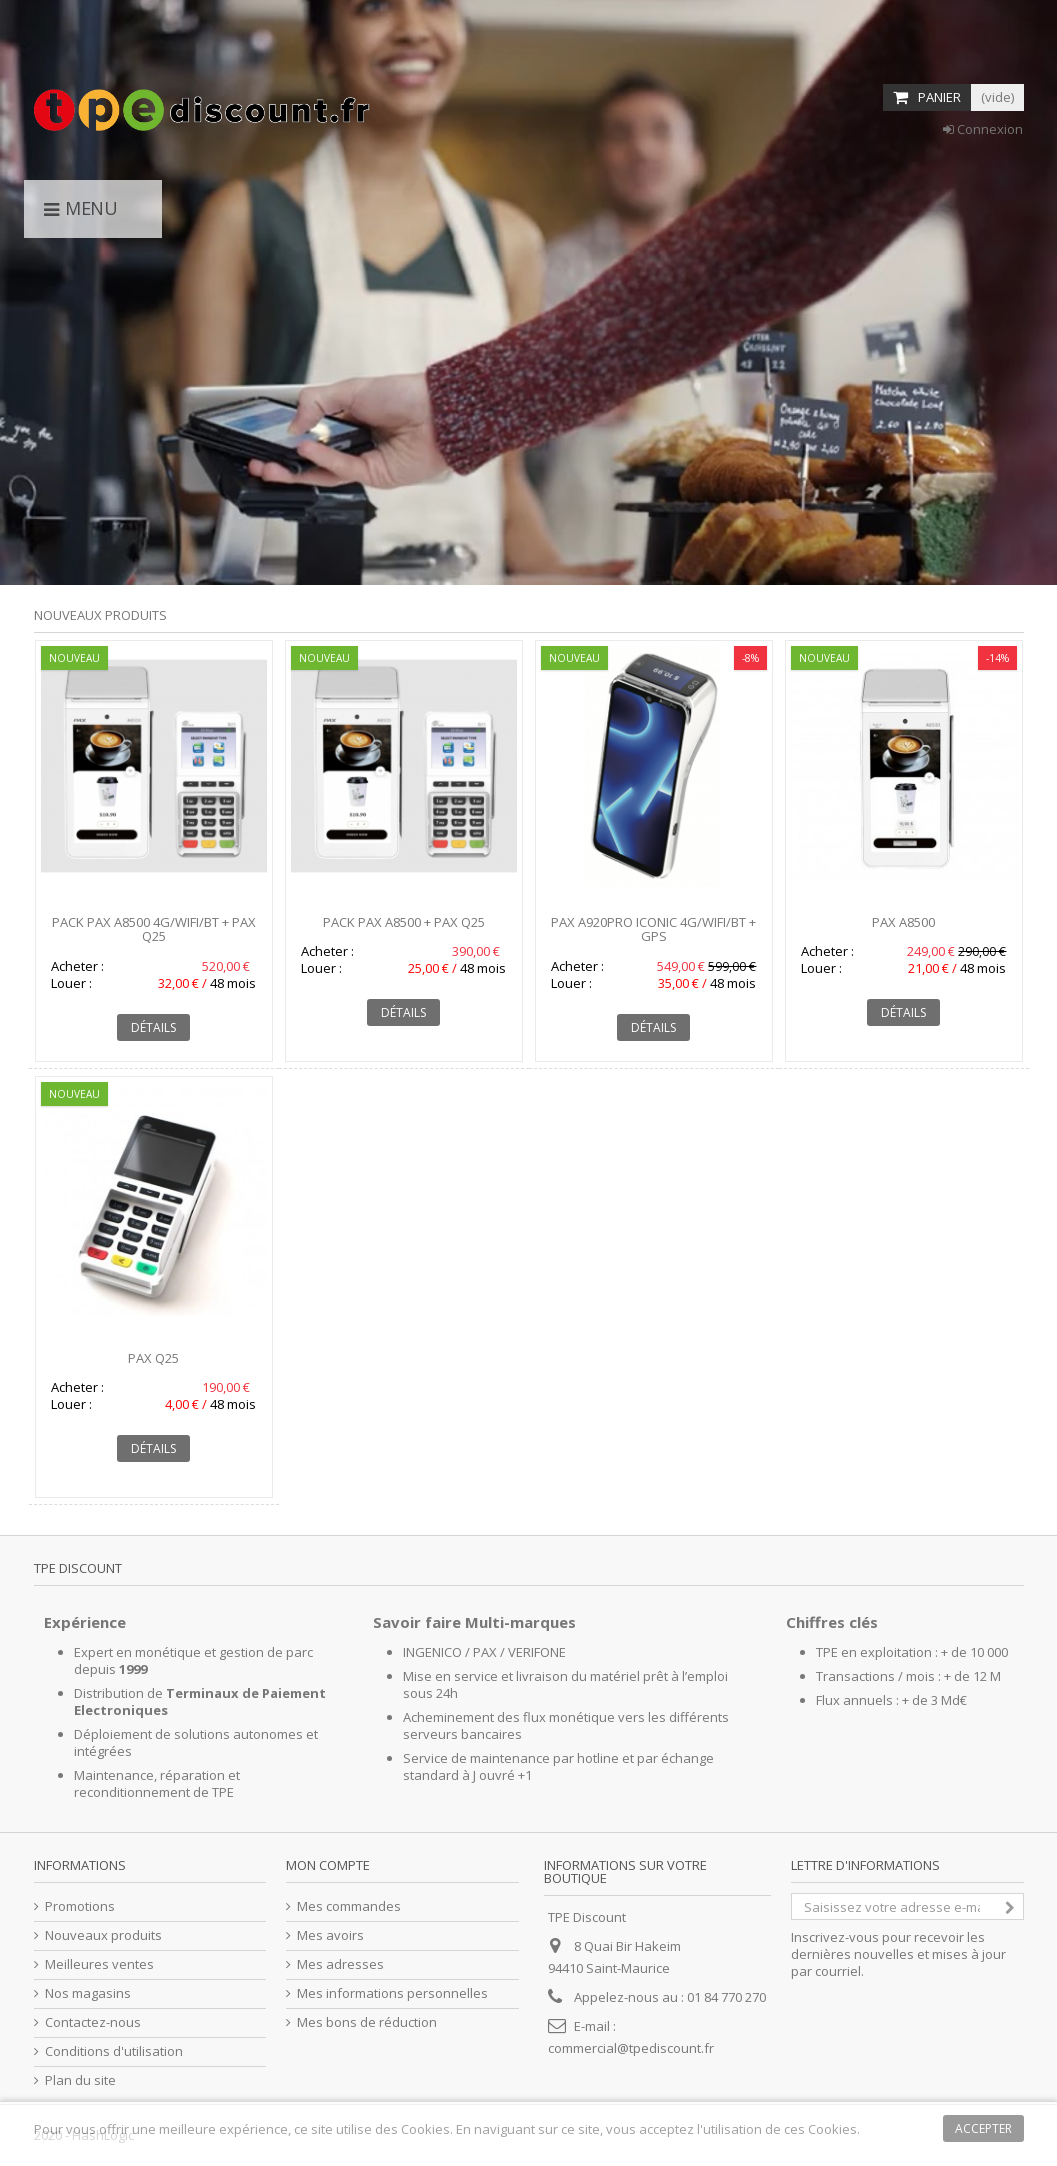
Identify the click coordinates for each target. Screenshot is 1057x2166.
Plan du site (80, 2080)
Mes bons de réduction (367, 2022)
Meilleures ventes (99, 1964)
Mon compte (328, 1865)
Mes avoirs (330, 1935)
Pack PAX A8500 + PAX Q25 (404, 922)
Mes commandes (349, 1906)
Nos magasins (88, 1993)
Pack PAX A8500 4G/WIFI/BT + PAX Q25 (154, 929)
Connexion (983, 129)
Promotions (80, 1906)
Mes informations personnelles (392, 1993)
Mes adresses (340, 1964)
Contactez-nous (93, 2022)
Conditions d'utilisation (114, 2051)
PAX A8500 (903, 922)
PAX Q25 (153, 1358)
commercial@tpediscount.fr (631, 2048)
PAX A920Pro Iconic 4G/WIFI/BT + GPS (653, 929)
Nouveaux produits (100, 615)
